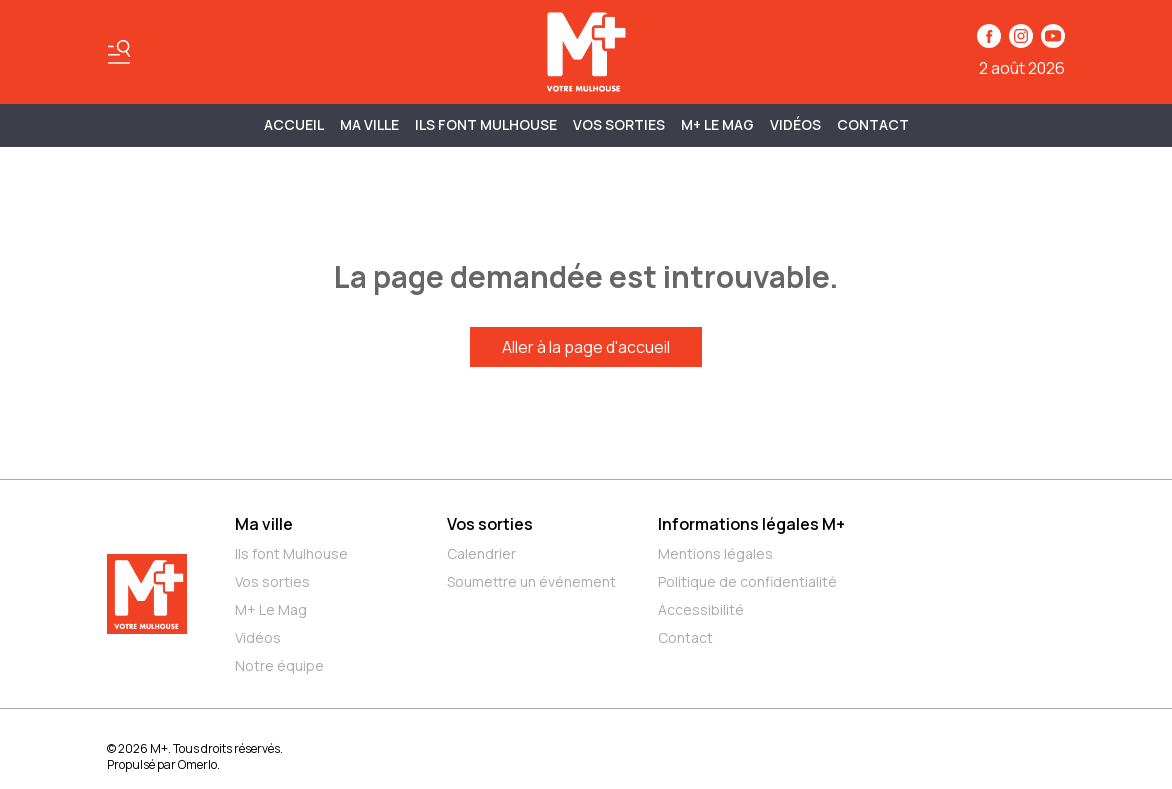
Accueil (294, 124)
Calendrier (481, 553)
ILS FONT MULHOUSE (486, 124)
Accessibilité (701, 609)
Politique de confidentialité (747, 581)
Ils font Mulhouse (291, 553)
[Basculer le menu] (119, 52)
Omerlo (197, 764)
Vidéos (795, 124)
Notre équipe (279, 665)
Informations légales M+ (751, 524)
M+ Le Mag (717, 124)
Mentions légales (715, 553)
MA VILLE (369, 124)
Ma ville (264, 524)
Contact (873, 124)
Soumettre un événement (531, 581)
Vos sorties (619, 124)
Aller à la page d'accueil (586, 347)
